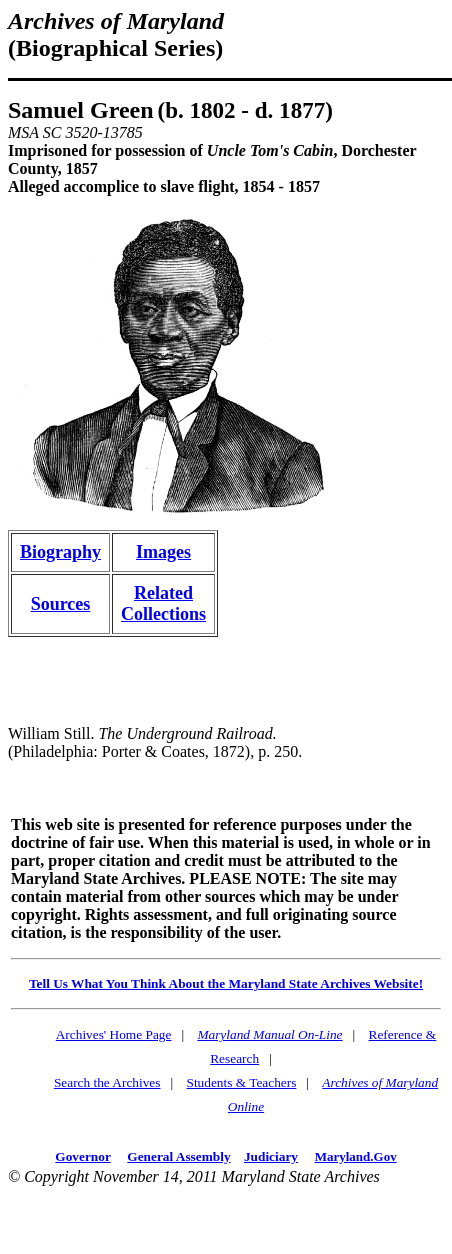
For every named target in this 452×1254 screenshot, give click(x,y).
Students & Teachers (241, 1082)
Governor (82, 1156)
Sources (61, 604)
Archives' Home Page (114, 1034)
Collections (163, 614)
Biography (60, 552)
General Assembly (178, 1156)
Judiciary (271, 1156)
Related (163, 593)
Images (163, 552)
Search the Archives (107, 1082)
